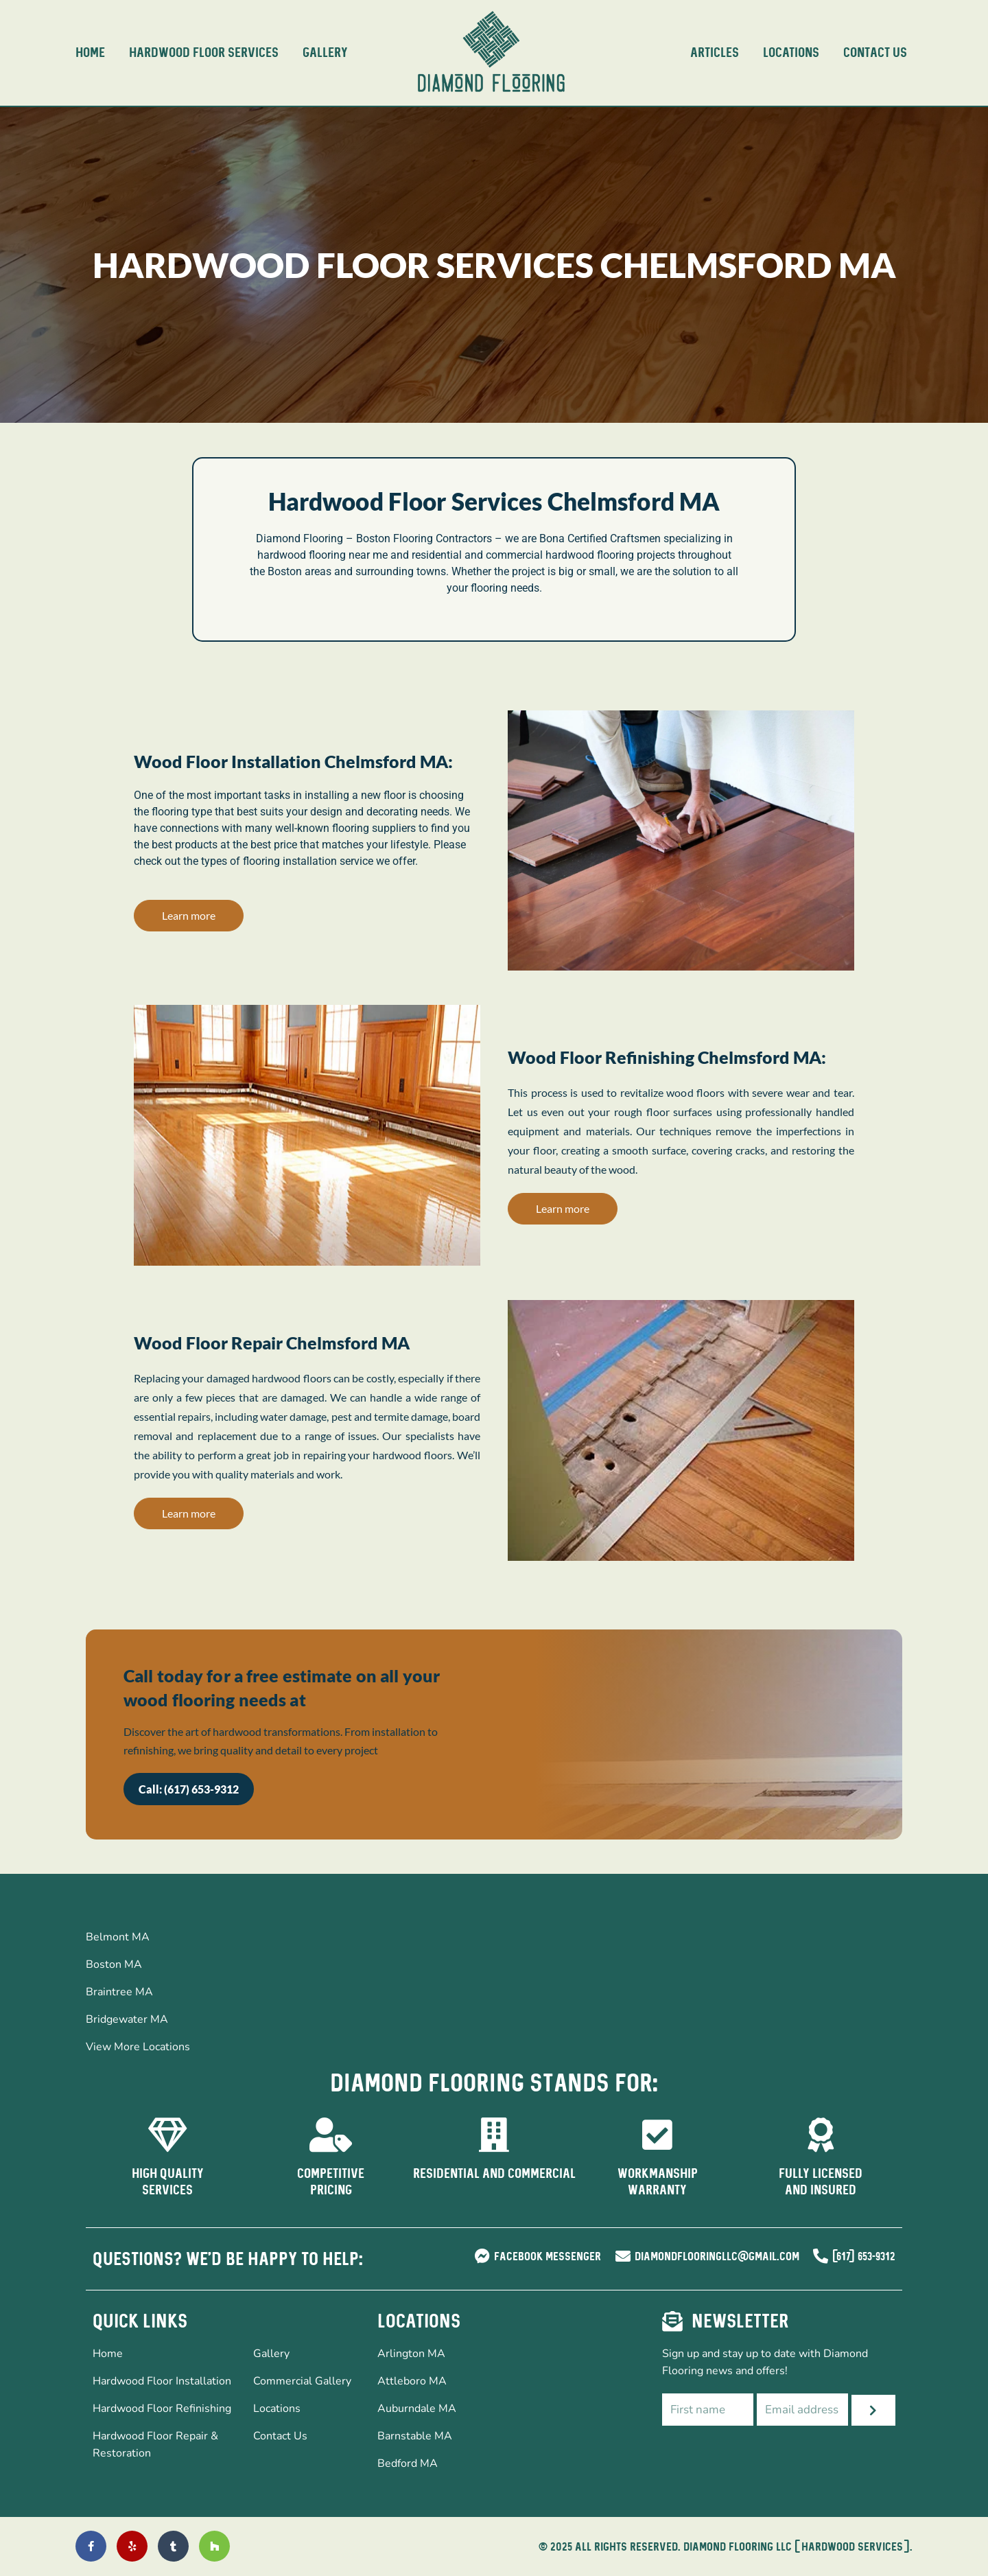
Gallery (325, 52)
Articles (714, 52)
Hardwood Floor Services (204, 52)
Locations (791, 52)
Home (90, 52)
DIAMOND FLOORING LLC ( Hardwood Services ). (798, 2546)
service (356, 861)
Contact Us (875, 52)
